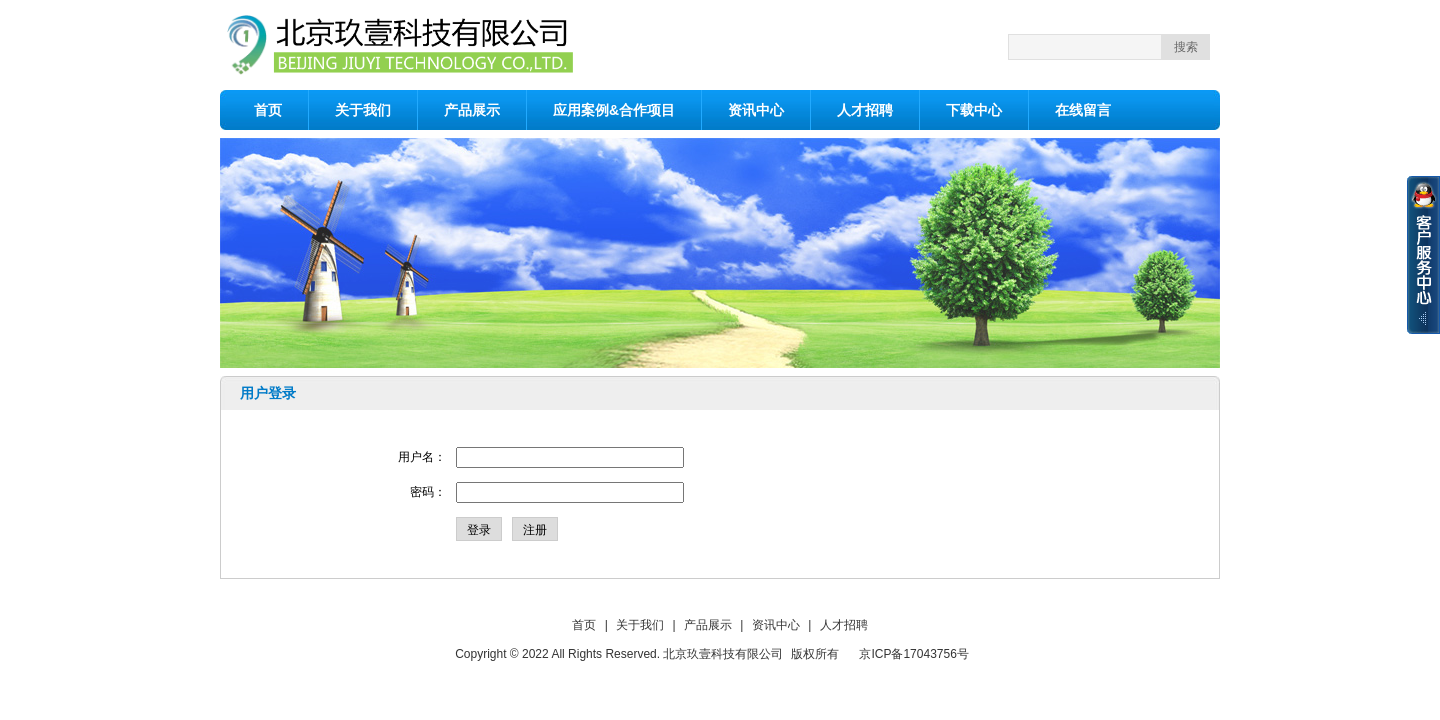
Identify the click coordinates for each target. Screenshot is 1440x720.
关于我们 (363, 110)
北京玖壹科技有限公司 (723, 654)
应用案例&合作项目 (614, 110)
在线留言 (1083, 110)
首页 (268, 110)
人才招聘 (865, 110)
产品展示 (472, 110)
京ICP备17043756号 (913, 654)
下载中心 (974, 110)
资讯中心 (756, 110)
